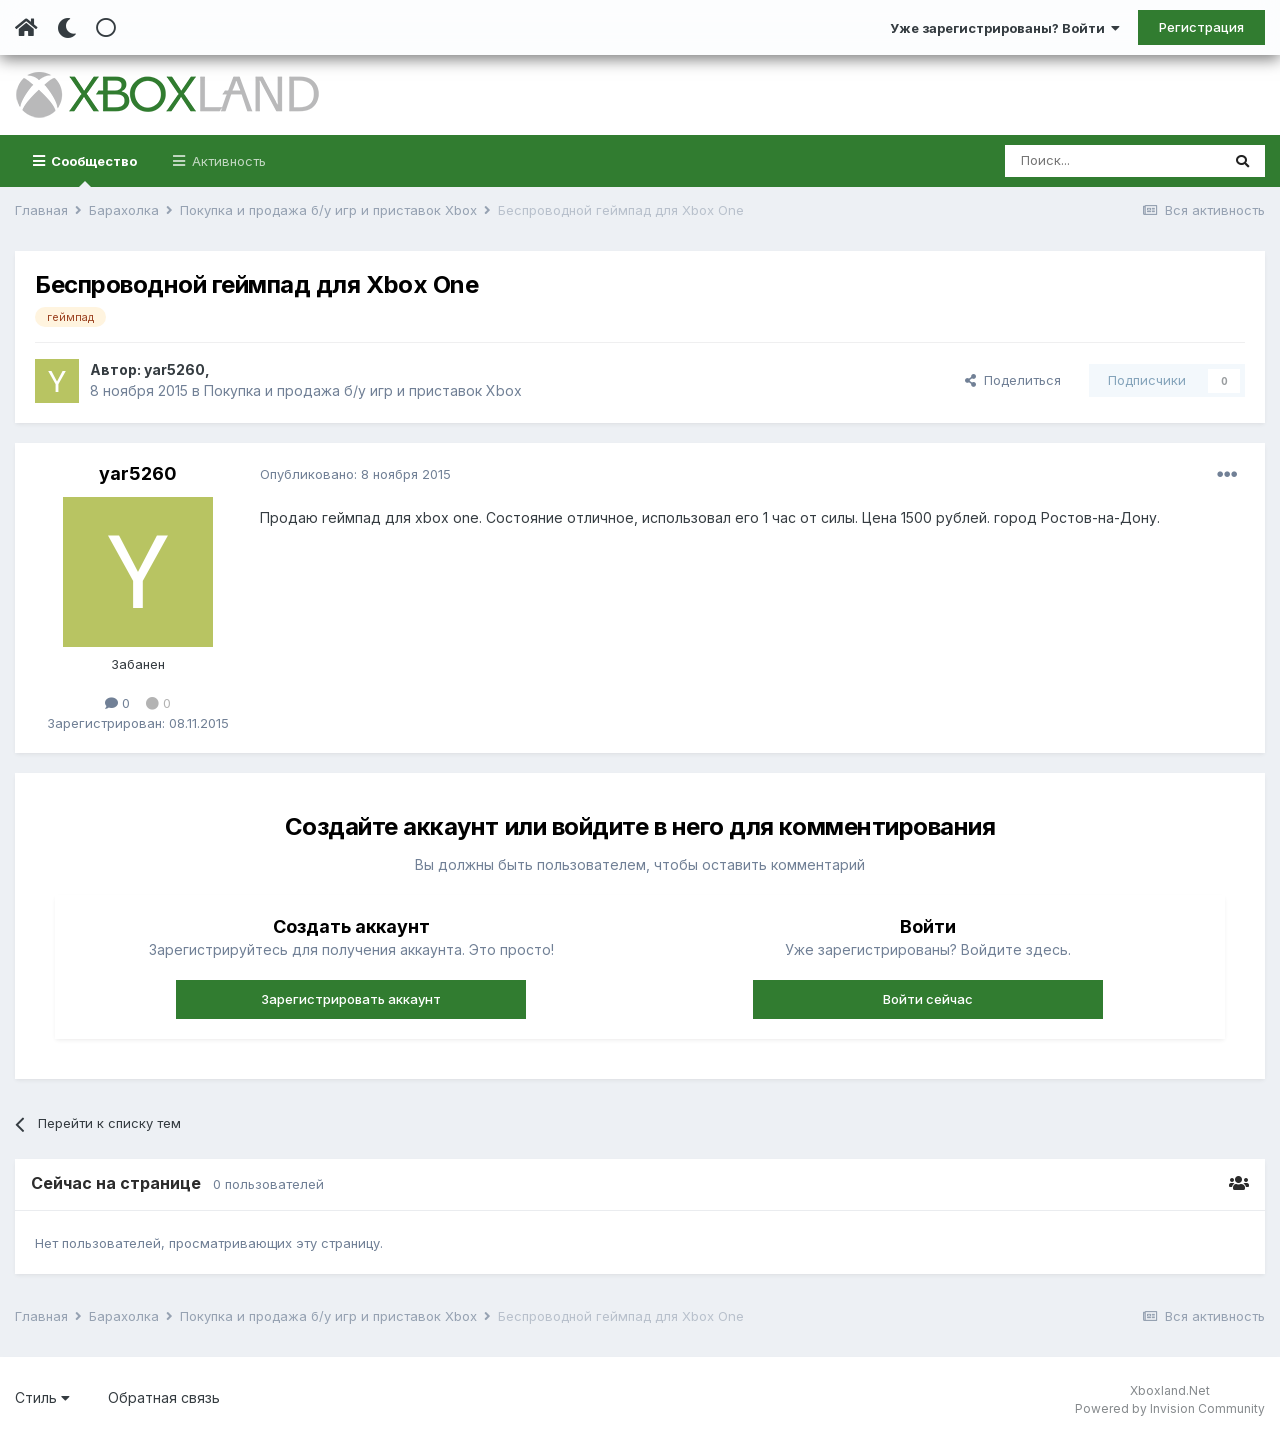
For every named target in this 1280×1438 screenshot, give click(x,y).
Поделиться (1013, 380)
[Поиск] (1112, 161)
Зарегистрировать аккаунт (351, 999)
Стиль (42, 1397)
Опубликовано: (355, 474)
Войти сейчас (928, 999)
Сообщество (92, 170)
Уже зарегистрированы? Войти (1005, 28)
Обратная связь (164, 1397)
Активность (227, 161)
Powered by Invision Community (1170, 1408)
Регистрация (1201, 27)
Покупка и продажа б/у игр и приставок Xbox (363, 390)
